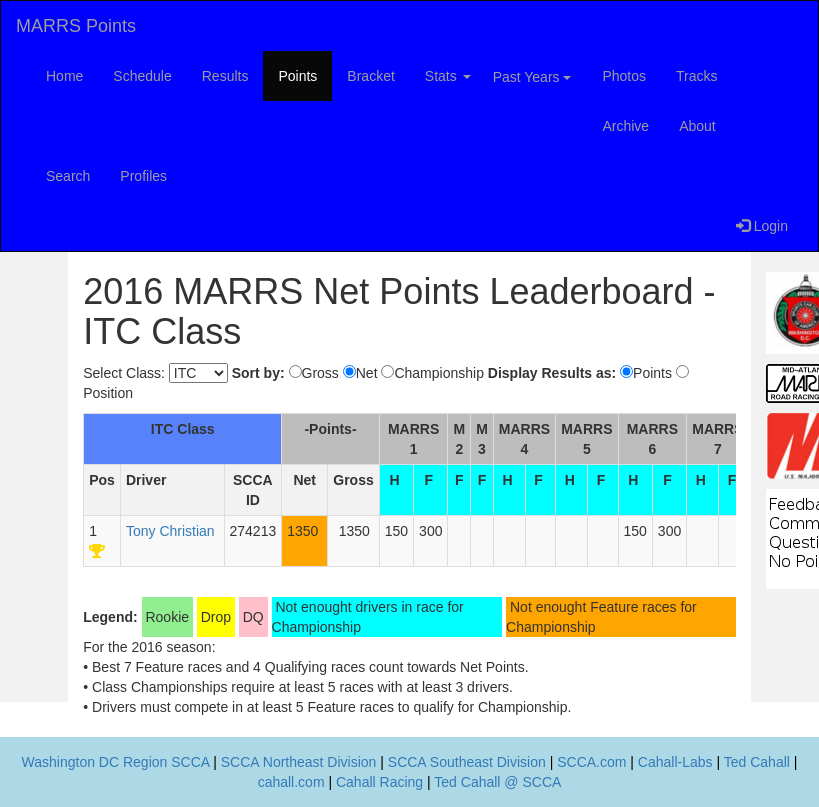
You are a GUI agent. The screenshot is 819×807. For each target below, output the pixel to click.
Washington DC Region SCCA (116, 762)
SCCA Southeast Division (467, 762)
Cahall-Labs (675, 762)
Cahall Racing (379, 782)
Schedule (142, 76)
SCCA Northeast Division (299, 762)
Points (297, 76)
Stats (448, 76)
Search (68, 176)
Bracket (370, 76)
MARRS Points (76, 26)
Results (225, 76)
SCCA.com (591, 762)
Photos (624, 76)
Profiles (143, 176)
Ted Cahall (757, 762)
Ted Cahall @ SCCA (497, 782)
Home (64, 76)
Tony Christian (170, 531)
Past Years (532, 77)
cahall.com (291, 782)
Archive (625, 126)
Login (762, 226)
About (697, 126)
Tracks (696, 76)
